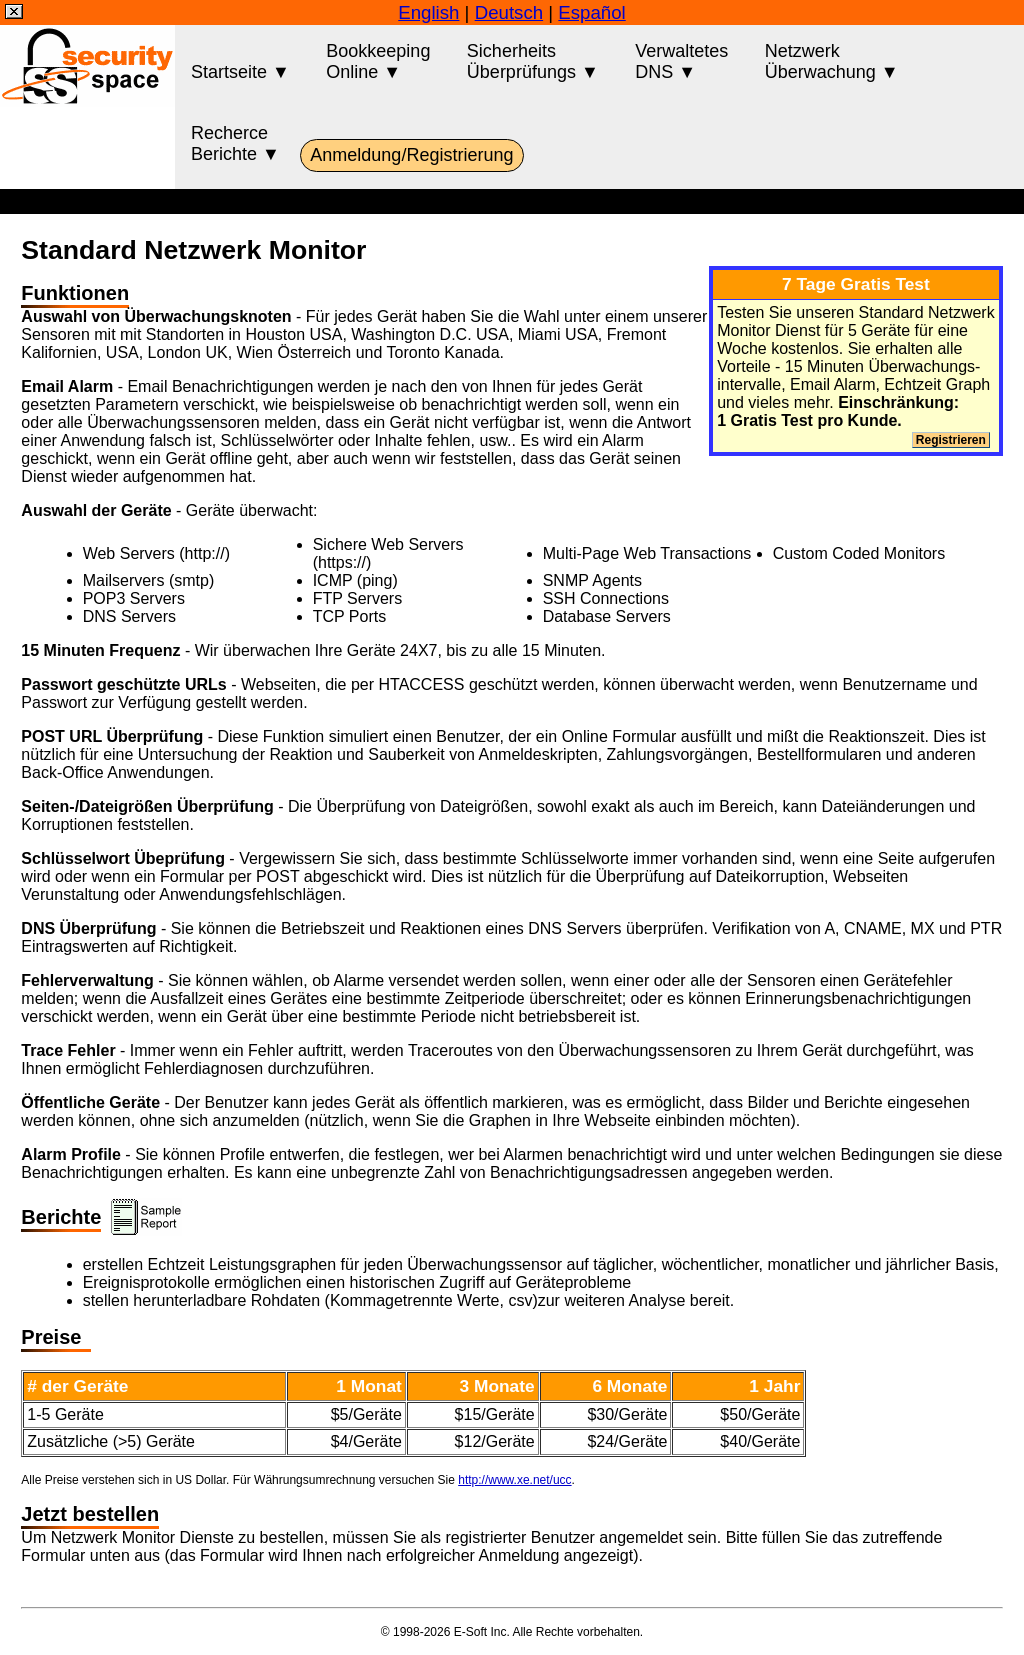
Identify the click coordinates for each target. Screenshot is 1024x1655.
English (428, 12)
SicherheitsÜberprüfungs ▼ (533, 61)
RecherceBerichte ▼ (235, 143)
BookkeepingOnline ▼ (378, 61)
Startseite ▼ (240, 61)
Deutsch (509, 12)
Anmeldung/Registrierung (412, 155)
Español (591, 12)
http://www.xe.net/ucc (514, 1480)
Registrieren (951, 440)
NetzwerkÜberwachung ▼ (832, 61)
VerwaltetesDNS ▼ (681, 61)
